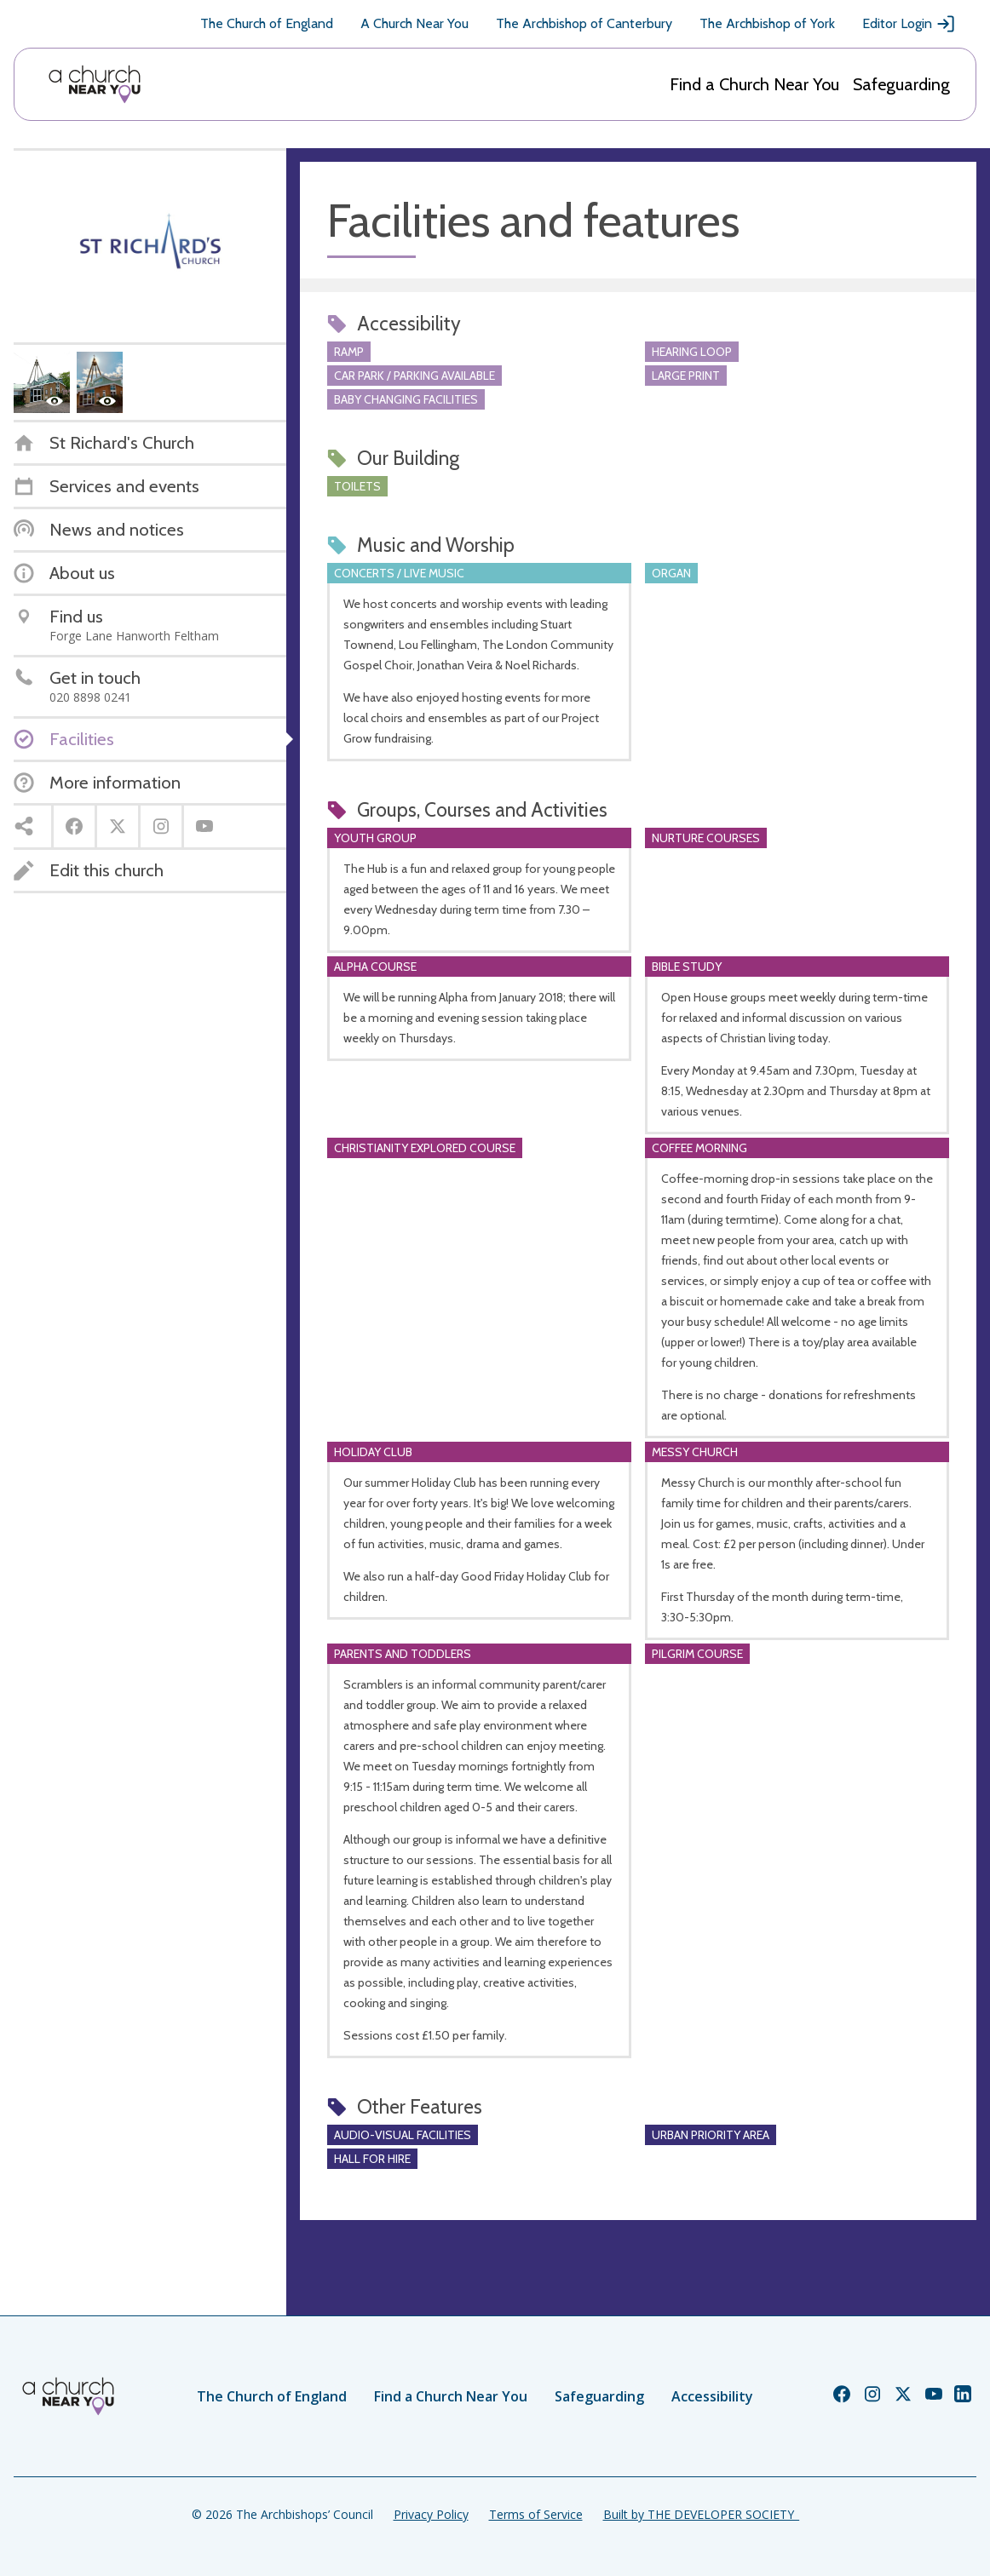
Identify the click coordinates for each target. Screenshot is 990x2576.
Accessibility (712, 2396)
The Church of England (266, 23)
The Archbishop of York (767, 23)
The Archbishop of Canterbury (584, 23)
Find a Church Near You (754, 84)
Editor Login (909, 24)
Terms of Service (536, 2514)
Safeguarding (901, 84)
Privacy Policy (431, 2514)
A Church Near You (414, 23)
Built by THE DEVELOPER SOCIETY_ (701, 2514)
